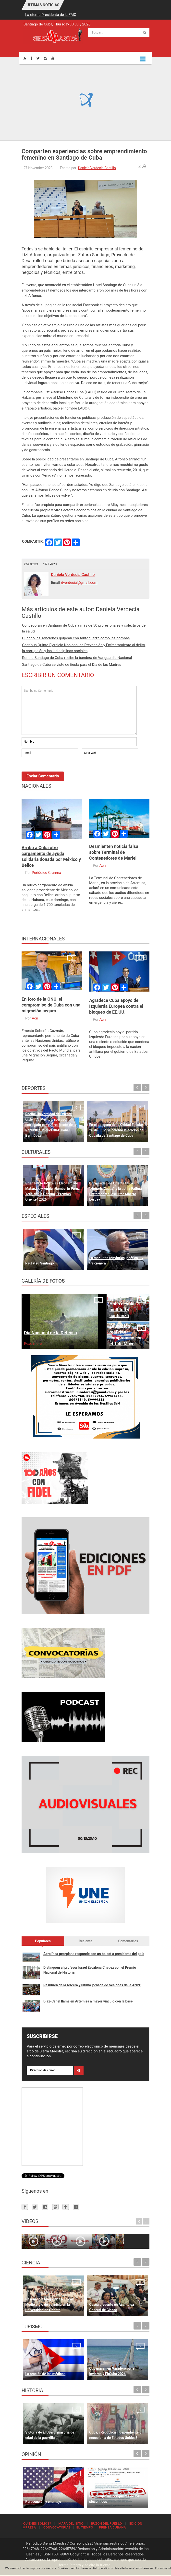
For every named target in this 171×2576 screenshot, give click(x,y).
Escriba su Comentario (79, 710)
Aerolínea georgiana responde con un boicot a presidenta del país (93, 1954)
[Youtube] (52, 58)
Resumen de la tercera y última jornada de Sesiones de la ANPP (92, 1985)
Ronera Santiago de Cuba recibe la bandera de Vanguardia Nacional (77, 658)
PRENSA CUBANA (112, 2527)
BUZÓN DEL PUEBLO (106, 2523)
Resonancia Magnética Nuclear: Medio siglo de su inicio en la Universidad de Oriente (49, 2304)
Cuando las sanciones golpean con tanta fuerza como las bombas (76, 638)
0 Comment (31, 563)
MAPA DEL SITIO (70, 2523)
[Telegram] (65, 2207)
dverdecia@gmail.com (79, 582)
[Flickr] (76, 2207)
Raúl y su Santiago (39, 1263)
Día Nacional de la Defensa (50, 1332)
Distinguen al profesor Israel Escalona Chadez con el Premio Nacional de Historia (89, 1970)
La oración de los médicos (45, 2374)
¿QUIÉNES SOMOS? (36, 2523)
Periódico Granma (46, 872)
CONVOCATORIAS (57, 2527)
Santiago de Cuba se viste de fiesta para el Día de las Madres (71, 664)
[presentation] (59, 771)
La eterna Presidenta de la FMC (50, 14)
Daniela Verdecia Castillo (97, 168)
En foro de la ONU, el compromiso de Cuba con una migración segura (51, 1004)
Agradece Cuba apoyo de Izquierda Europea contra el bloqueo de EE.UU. (116, 1006)
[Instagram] (45, 58)
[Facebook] (31, 58)
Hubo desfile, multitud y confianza (123, 1309)
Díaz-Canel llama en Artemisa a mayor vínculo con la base (88, 2001)
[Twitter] (38, 58)
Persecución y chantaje (43, 2502)
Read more (33, 1343)
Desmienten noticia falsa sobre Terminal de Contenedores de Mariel (113, 852)
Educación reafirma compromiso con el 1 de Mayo (126, 1334)
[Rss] (24, 58)
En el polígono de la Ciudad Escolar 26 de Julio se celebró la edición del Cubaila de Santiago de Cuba (116, 1130)
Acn (102, 865)
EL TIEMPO (84, 2527)
